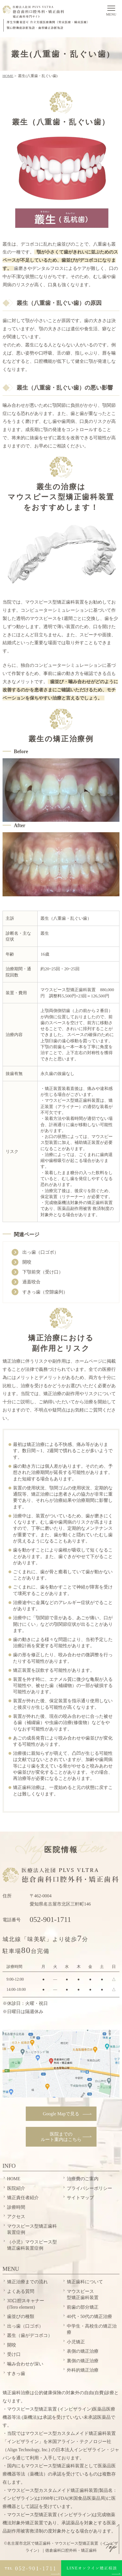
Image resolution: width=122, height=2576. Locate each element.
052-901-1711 (50, 1919)
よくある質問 (20, 2291)
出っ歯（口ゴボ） (40, 1252)
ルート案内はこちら (61, 2136)
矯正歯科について (85, 2281)
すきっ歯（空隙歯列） (45, 1292)
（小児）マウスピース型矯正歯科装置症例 (32, 2245)
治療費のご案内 (83, 2178)
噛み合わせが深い (25, 2363)
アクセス (16, 2216)
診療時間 (16, 2207)
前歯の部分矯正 (83, 2307)
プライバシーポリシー (89, 2188)
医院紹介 (16, 2188)
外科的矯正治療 (83, 2370)
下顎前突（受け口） (42, 1272)
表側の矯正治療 (83, 2351)
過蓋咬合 (31, 1281)
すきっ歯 (16, 2373)
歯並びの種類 (20, 2316)
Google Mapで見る (61, 2113)
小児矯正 (76, 2341)
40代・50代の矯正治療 (89, 2316)
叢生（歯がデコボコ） (29, 2335)
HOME (8, 76)
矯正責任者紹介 (23, 2197)
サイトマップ (80, 2197)
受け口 (14, 2354)
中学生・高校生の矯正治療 (92, 2329)
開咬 (26, 1262)
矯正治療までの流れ (27, 2281)
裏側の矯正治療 (83, 2360)
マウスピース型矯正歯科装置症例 (32, 2229)
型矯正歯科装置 (83, 2294)
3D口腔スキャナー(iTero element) (25, 2303)
